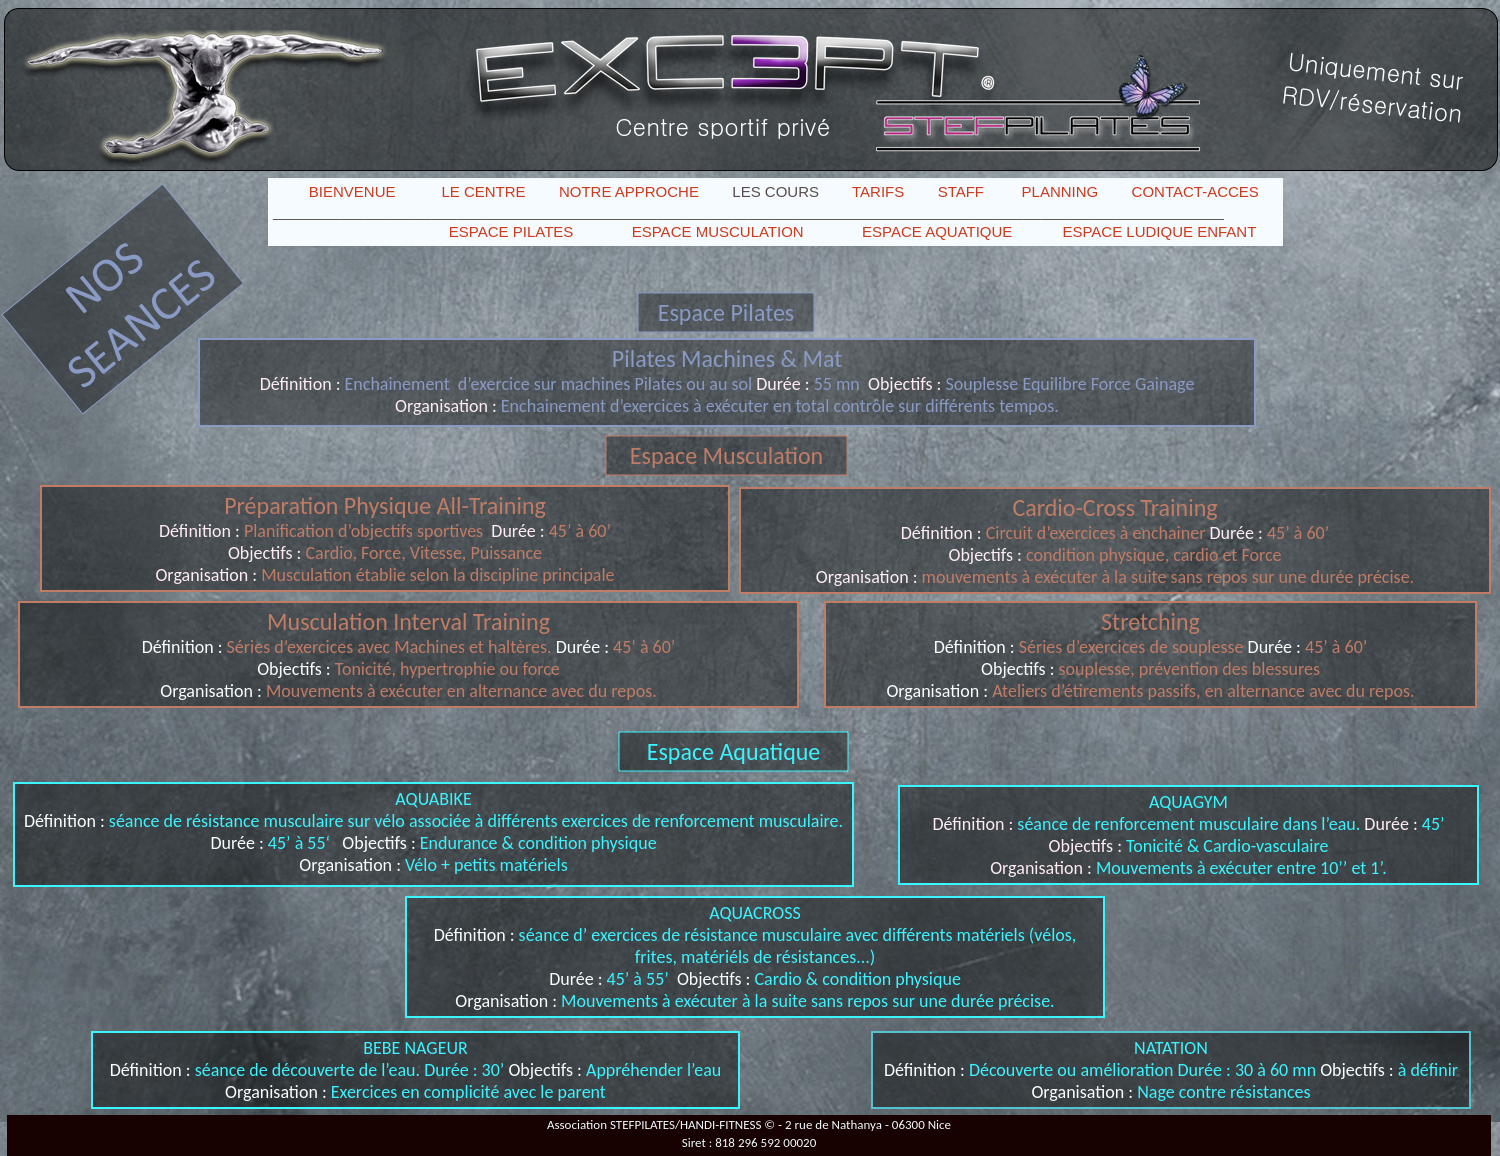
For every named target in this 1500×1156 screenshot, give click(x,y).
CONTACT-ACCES (1195, 191)
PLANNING (1060, 191)
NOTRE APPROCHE (629, 191)
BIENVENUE (352, 191)
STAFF (961, 191)
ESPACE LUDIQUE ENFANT (1159, 231)
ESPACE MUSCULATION (718, 231)
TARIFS (878, 191)
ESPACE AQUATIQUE (937, 231)
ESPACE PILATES (511, 231)
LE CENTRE (483, 191)
